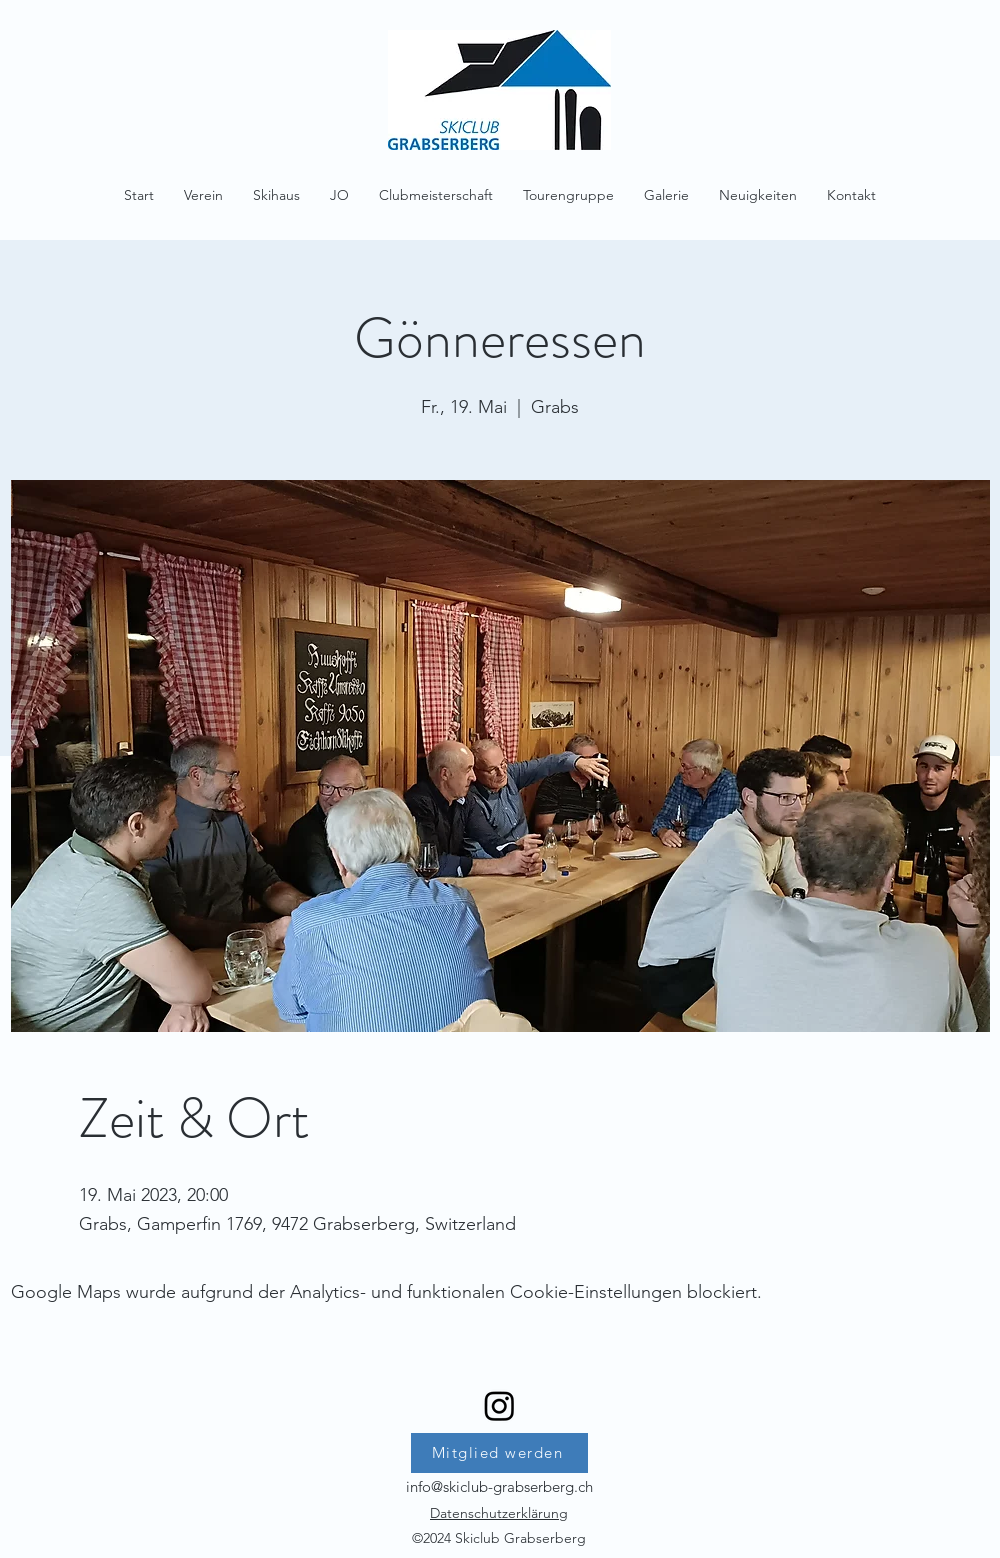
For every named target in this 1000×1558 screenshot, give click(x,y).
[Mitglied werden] (499, 1453)
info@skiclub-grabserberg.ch (499, 1486)
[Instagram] (499, 1405)
